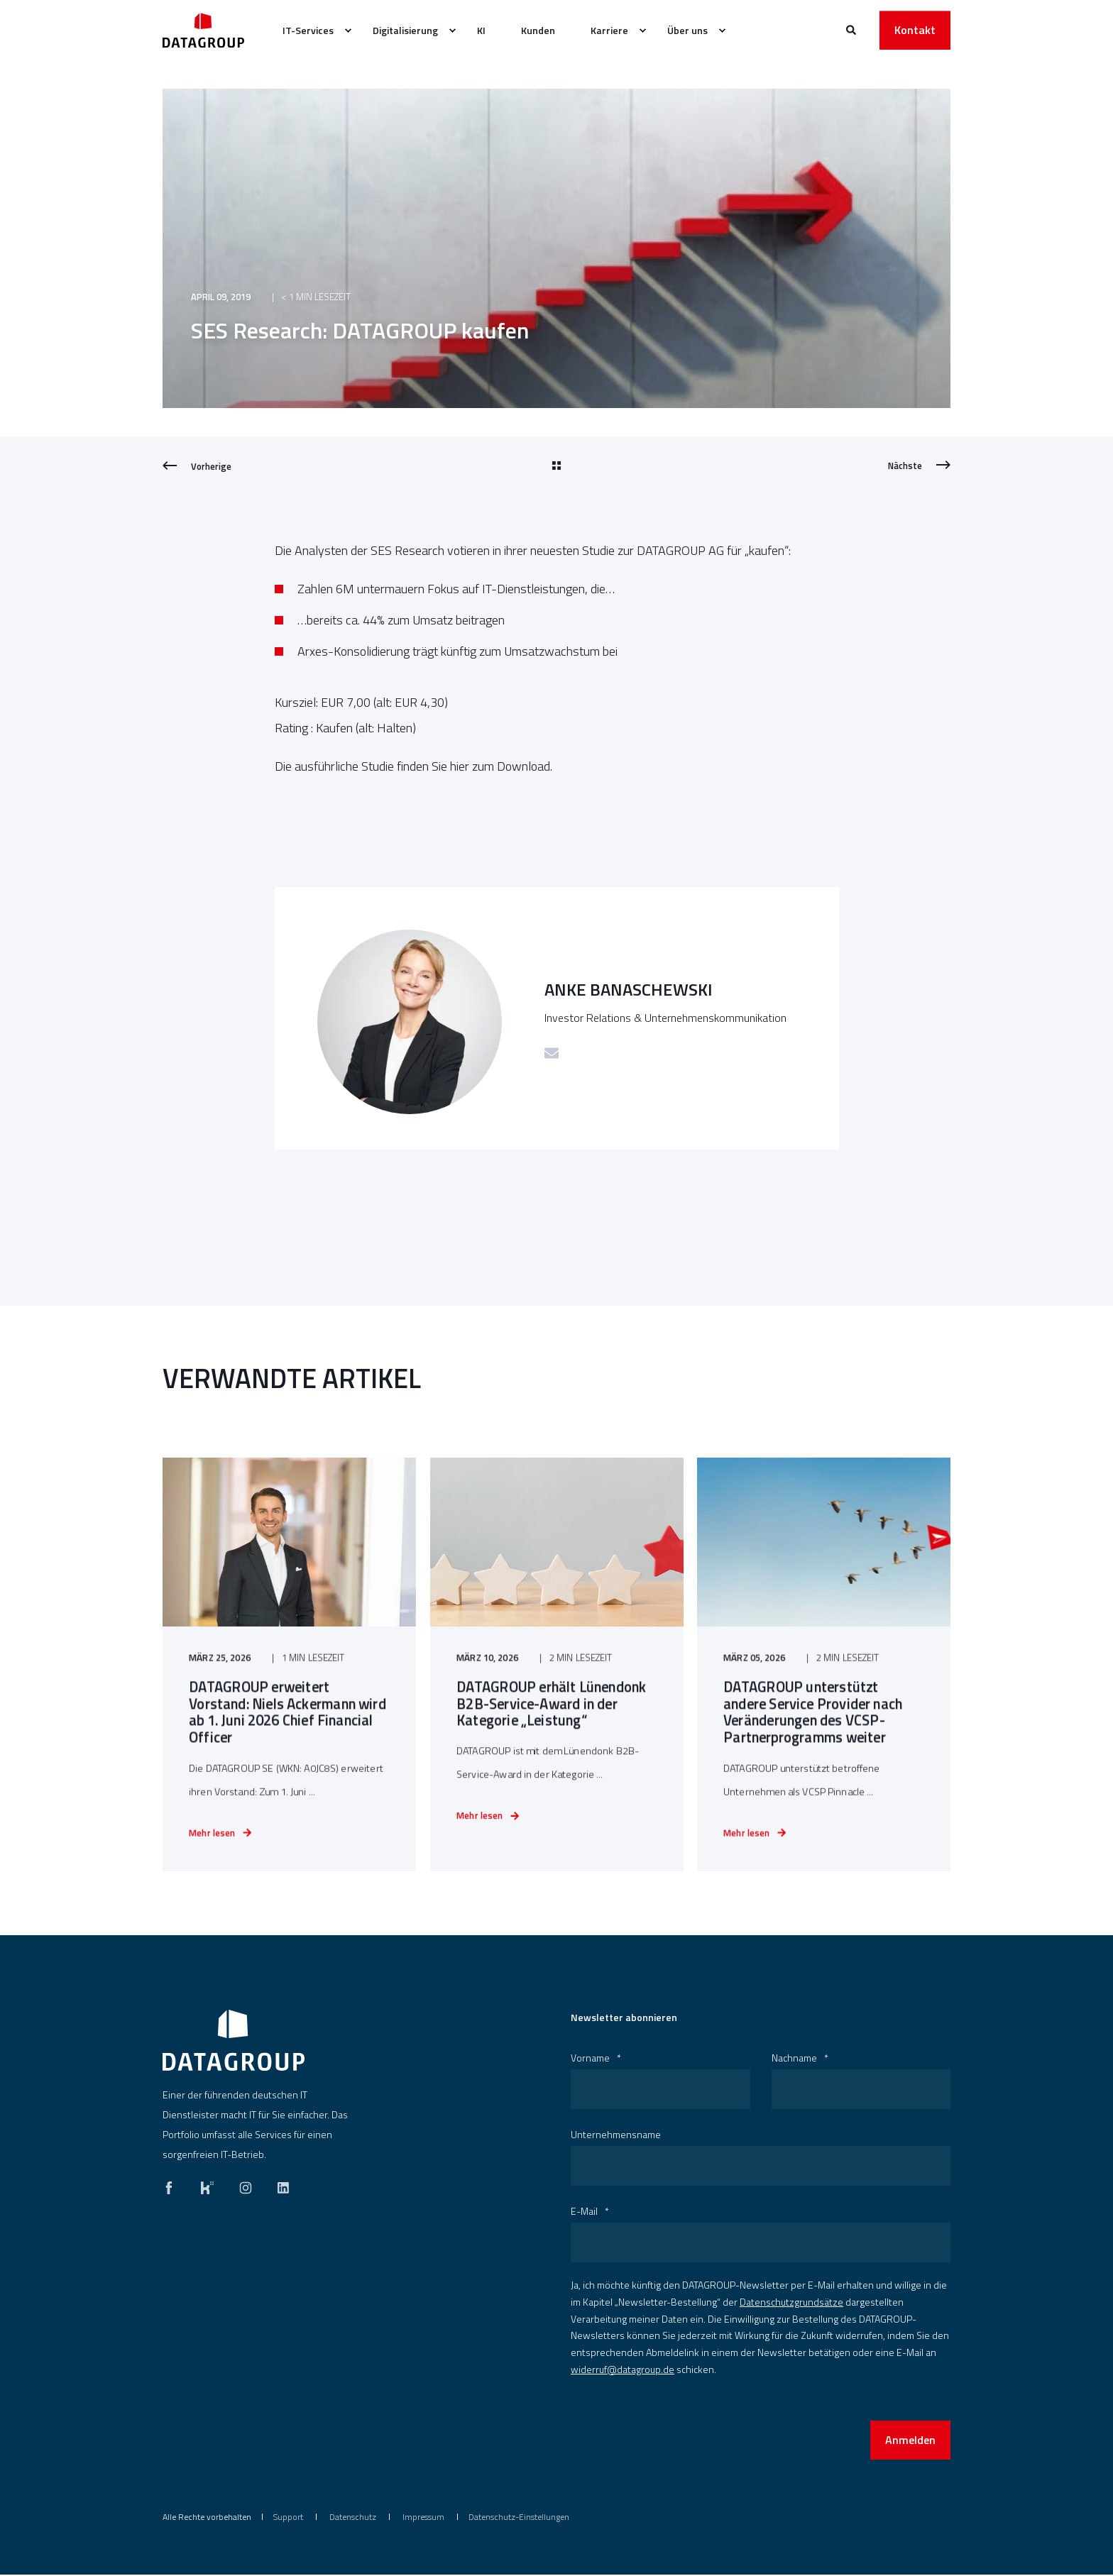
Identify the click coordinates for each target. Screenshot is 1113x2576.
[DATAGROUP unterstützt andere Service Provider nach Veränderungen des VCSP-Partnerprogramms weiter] (823, 1702)
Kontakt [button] (915, 29)
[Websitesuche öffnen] (852, 28)
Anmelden (910, 2441)
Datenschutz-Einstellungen (518, 2518)
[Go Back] (556, 466)
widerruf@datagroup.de (622, 2370)
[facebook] (173, 2186)
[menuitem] (348, 30)
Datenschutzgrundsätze (791, 2303)
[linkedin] (279, 2186)
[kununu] (207, 2186)
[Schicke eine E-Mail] (551, 1053)
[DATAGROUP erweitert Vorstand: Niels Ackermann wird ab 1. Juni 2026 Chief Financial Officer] (289, 1702)
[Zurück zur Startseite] (203, 30)
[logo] (234, 2041)
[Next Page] (919, 465)
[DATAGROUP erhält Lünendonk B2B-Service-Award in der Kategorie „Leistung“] (557, 1702)
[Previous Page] (197, 466)
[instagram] (246, 2186)
